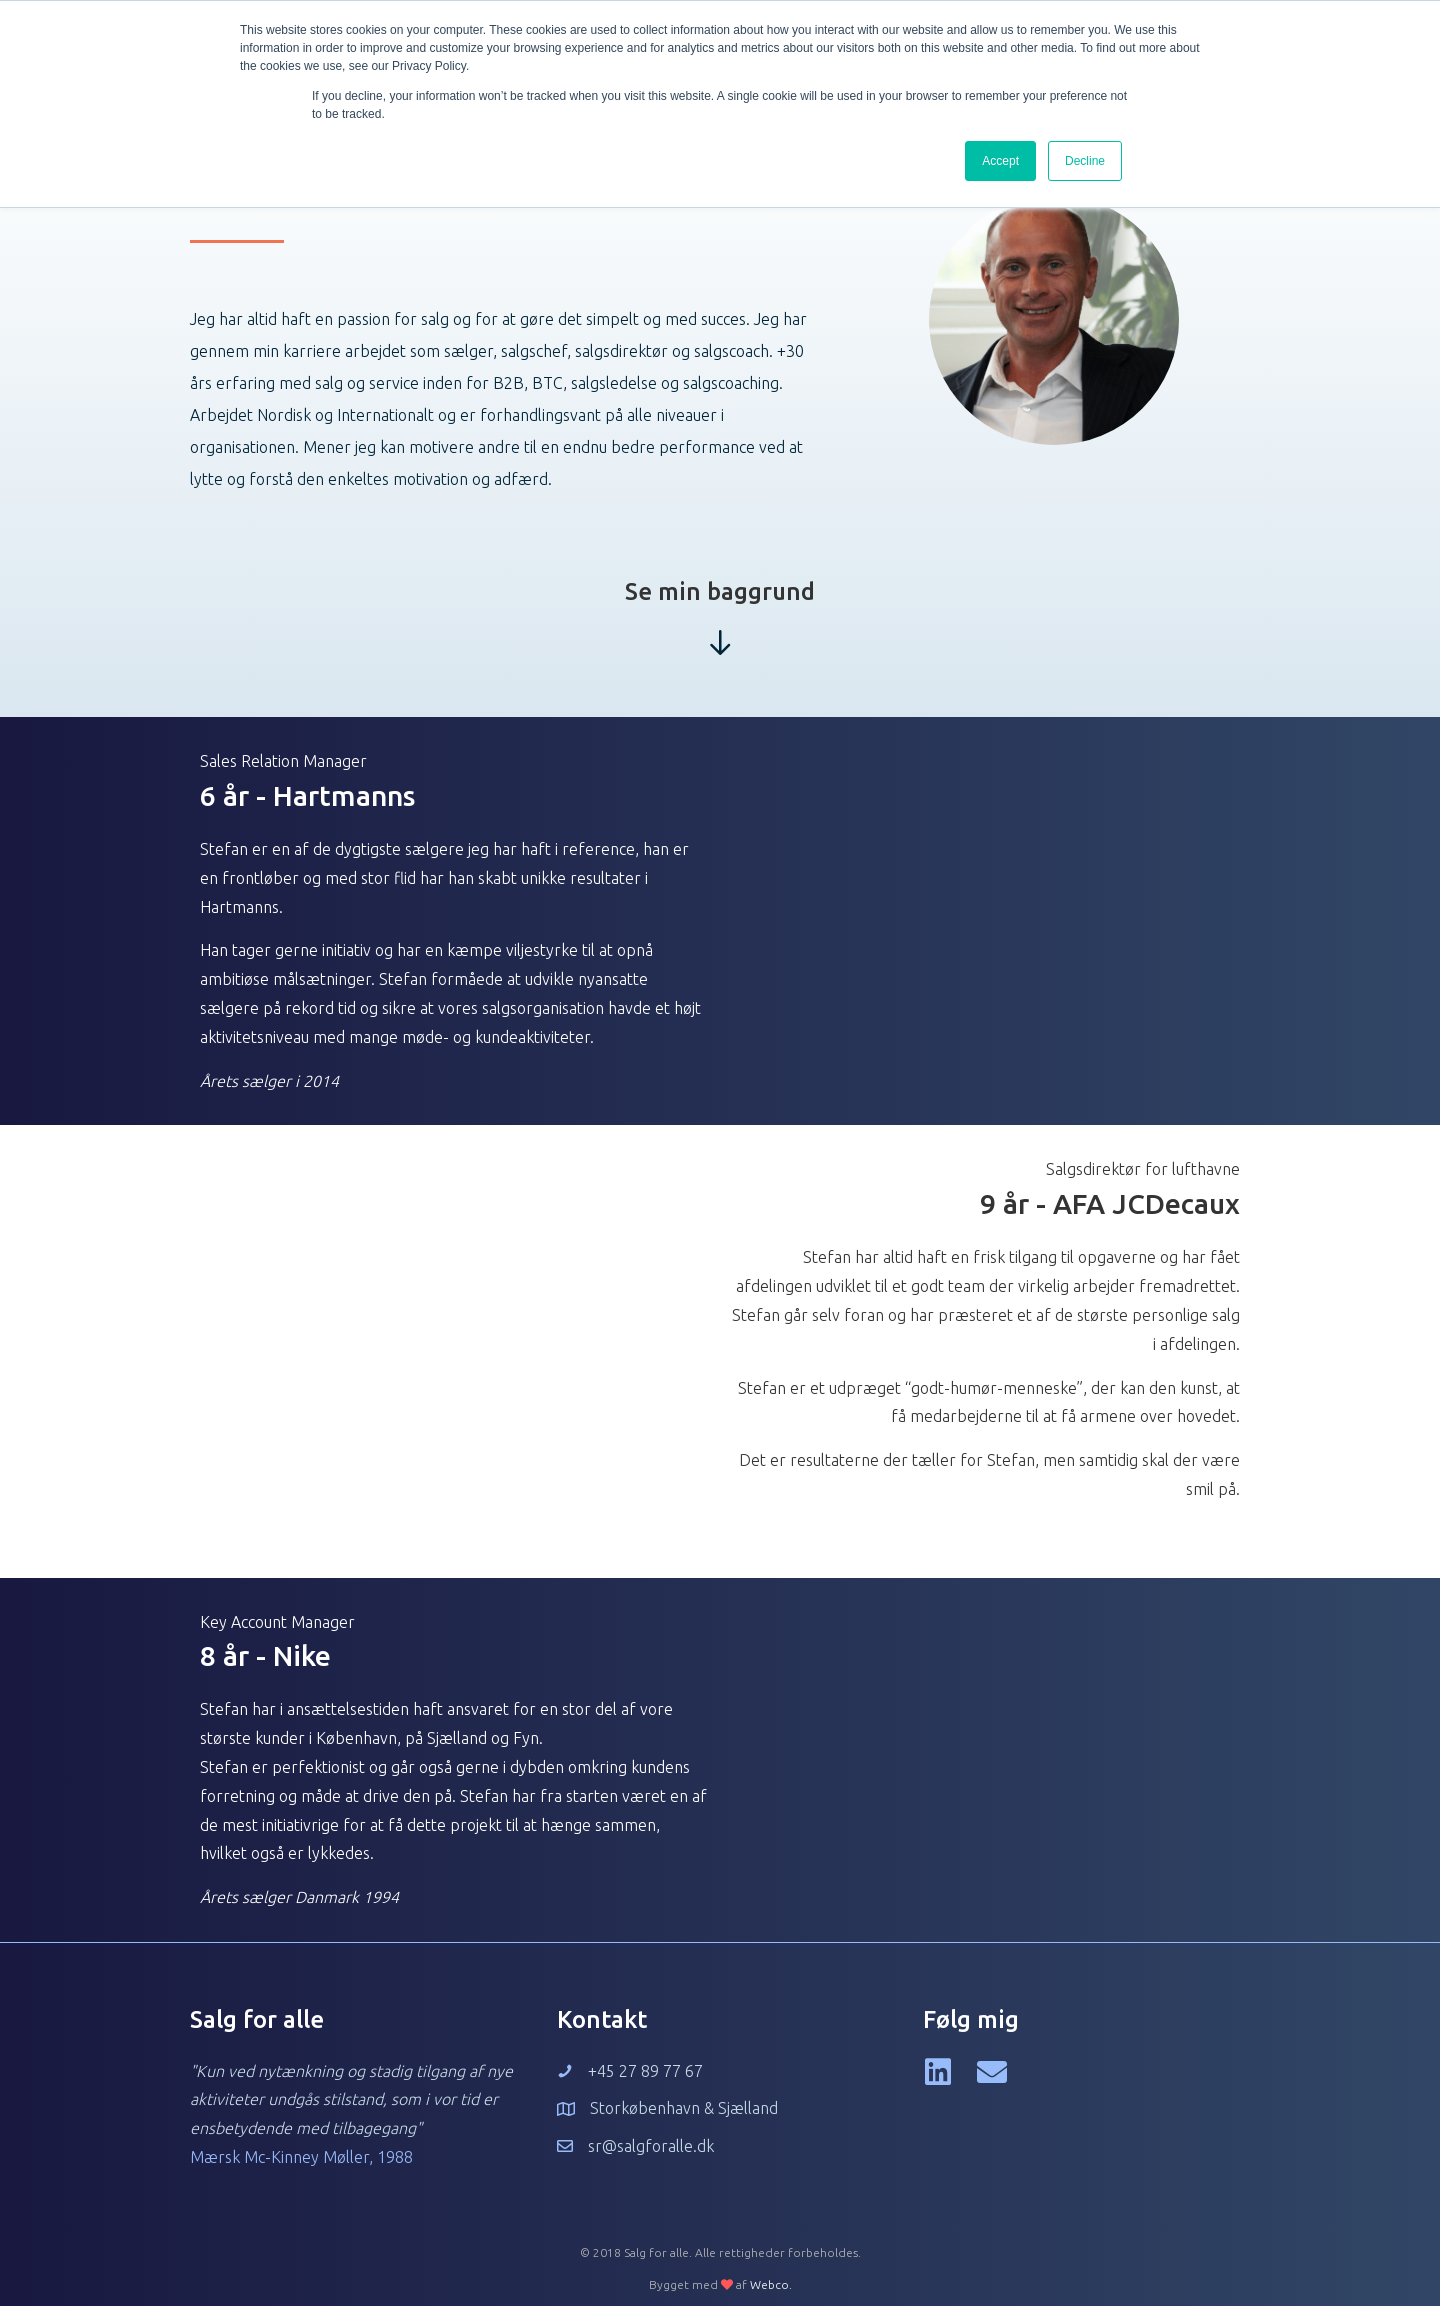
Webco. (771, 2284)
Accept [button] (1000, 161)
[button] (938, 2072)
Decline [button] (1085, 161)
